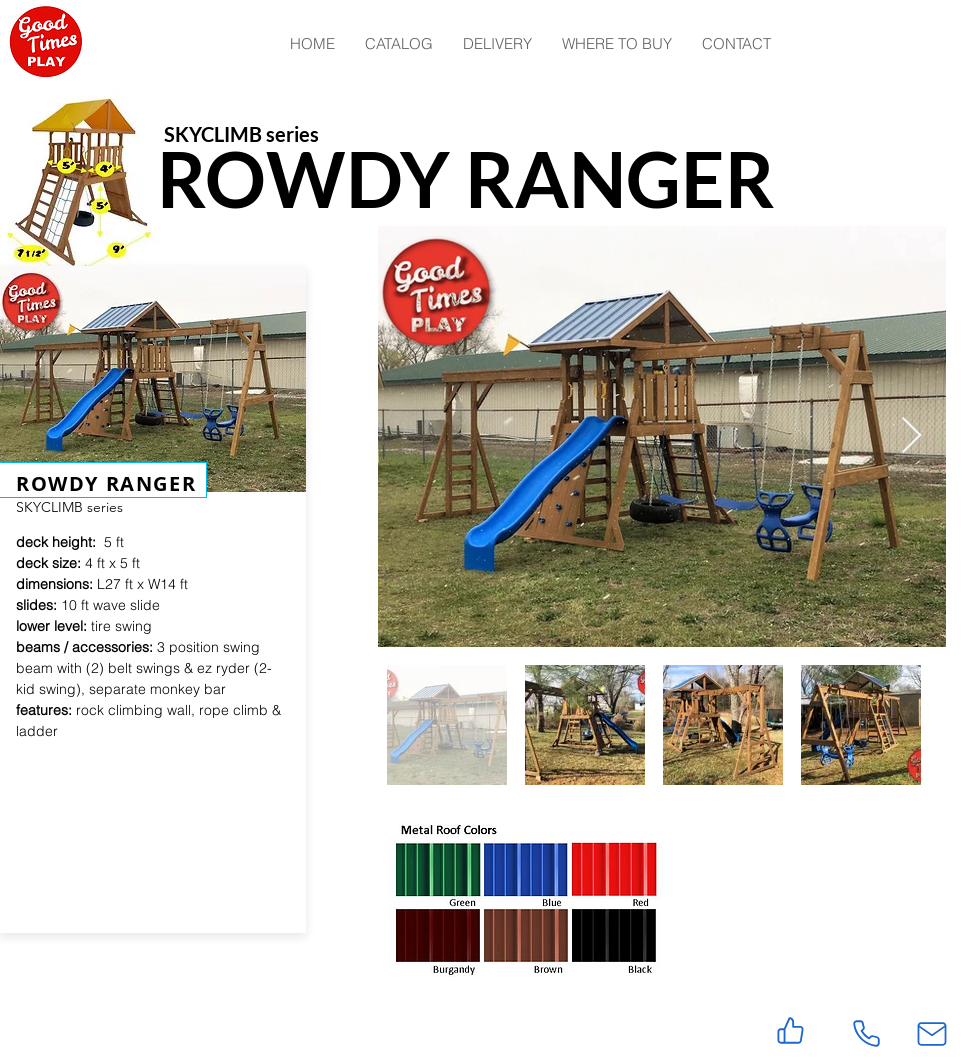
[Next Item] (911, 436)
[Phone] (866, 1033)
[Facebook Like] (130, 1028)
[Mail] (932, 1033)
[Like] (790, 1030)
